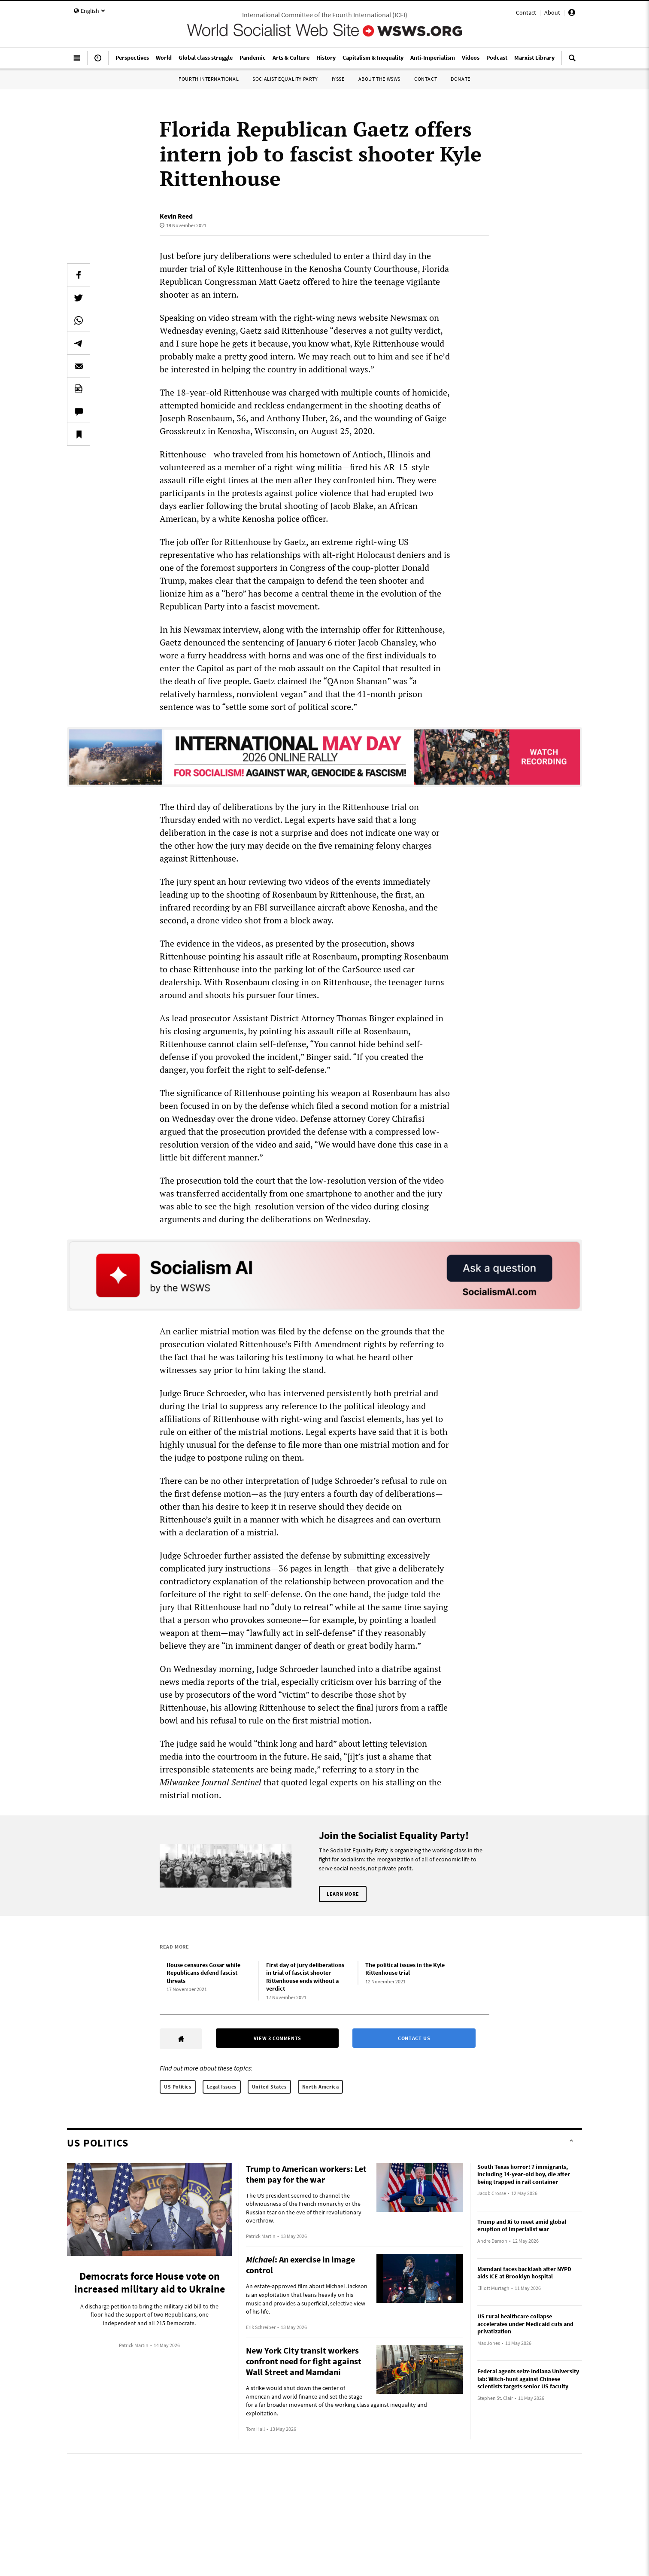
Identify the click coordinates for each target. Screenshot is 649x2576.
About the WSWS (379, 79)
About (552, 12)
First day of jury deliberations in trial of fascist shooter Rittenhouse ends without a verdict (305, 1977)
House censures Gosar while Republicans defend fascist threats (203, 1973)
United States (269, 2086)
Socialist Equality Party (285, 79)
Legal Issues (222, 2086)
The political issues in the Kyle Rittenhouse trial (405, 1969)
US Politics (177, 2086)
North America (320, 2086)
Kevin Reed (176, 216)
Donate (460, 79)
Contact (526, 12)
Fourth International (209, 79)
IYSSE (338, 79)
